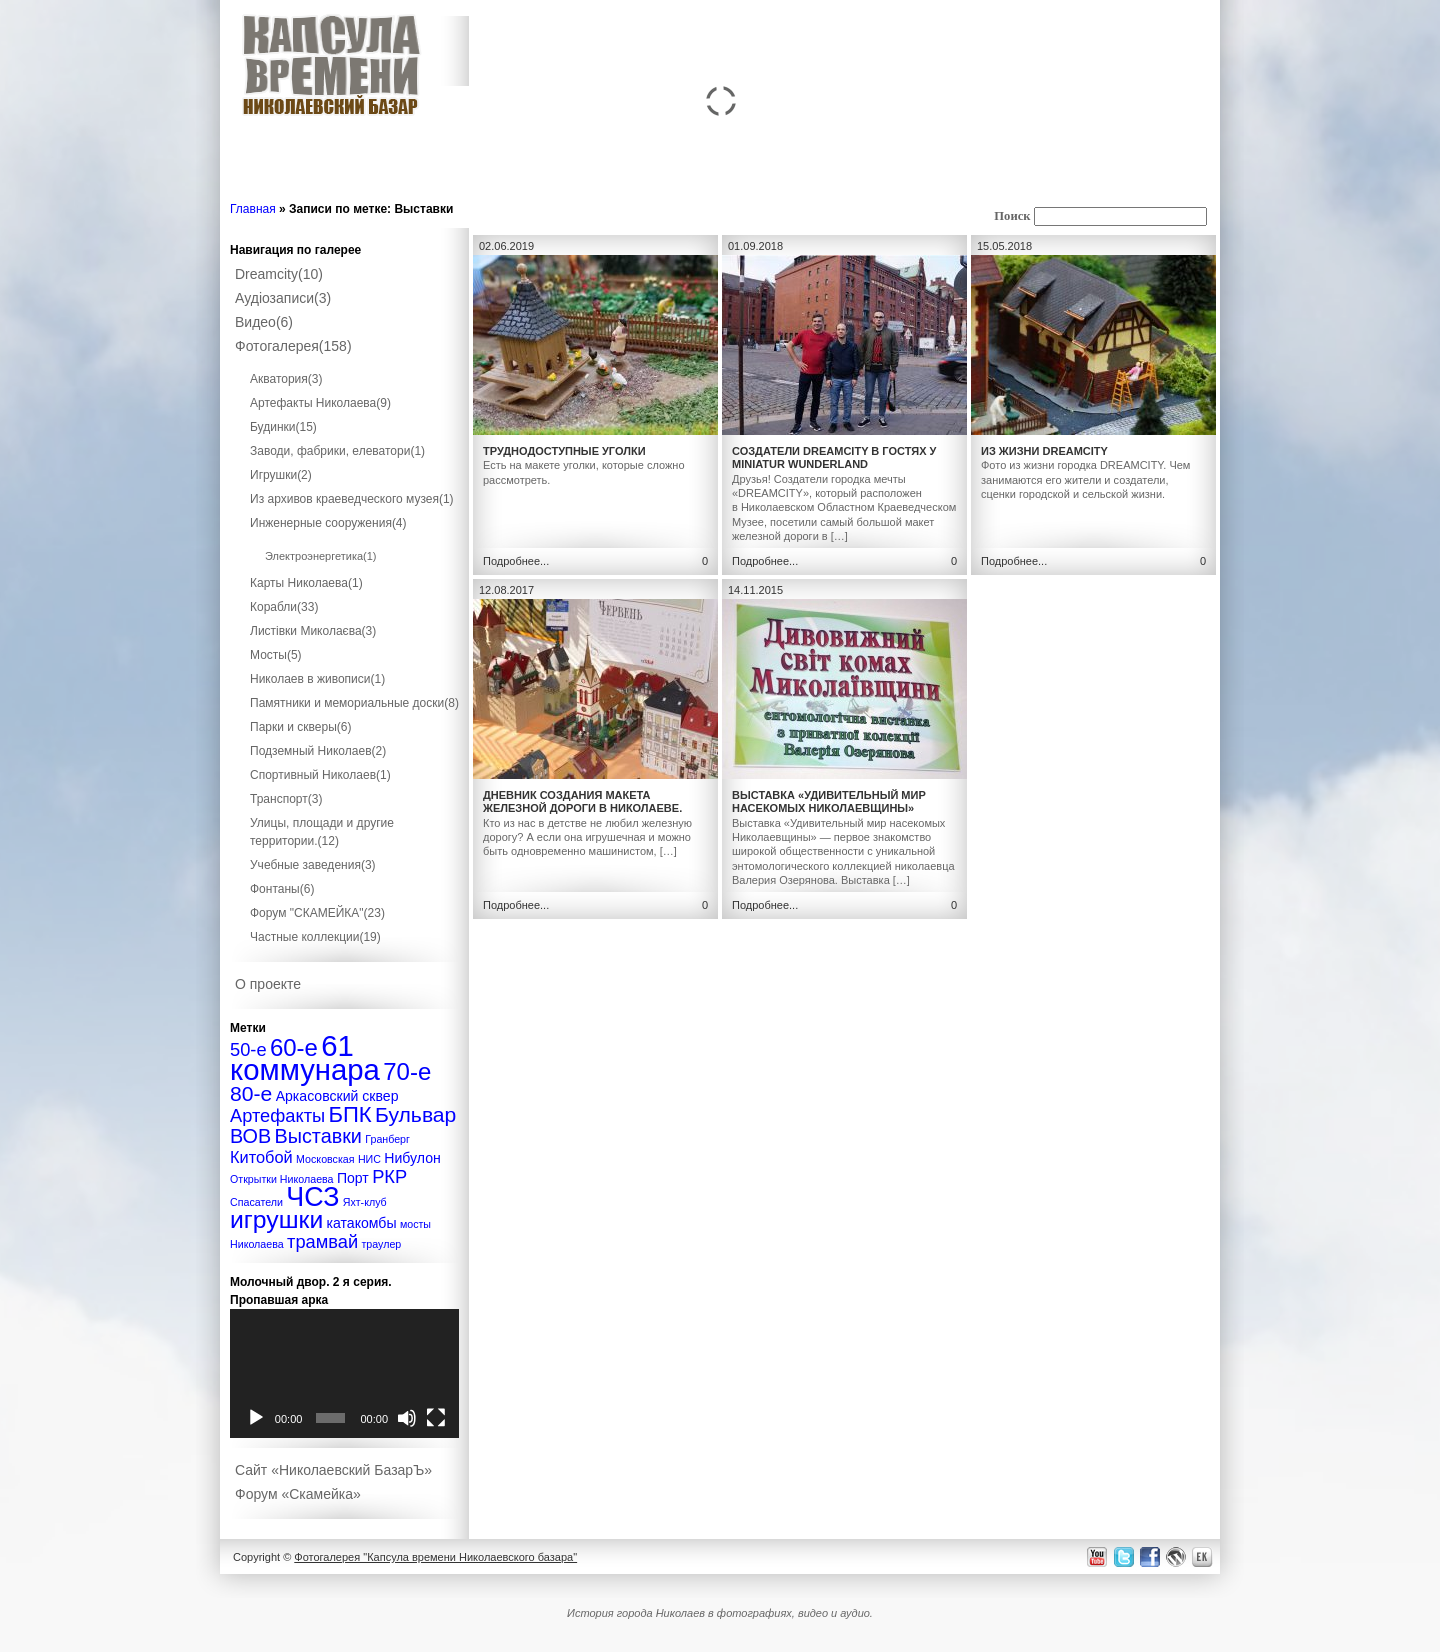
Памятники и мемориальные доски (354, 703)
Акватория (286, 379)
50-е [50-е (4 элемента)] (248, 1049)
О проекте (268, 984)
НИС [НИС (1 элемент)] (369, 1159)
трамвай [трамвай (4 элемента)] (322, 1241)
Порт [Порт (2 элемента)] (353, 1178)
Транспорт (286, 799)
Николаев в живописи (317, 679)
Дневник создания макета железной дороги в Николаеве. (582, 801)
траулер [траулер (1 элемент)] (381, 1244)
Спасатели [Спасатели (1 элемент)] (256, 1202)
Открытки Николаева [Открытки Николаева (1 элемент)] (282, 1179)
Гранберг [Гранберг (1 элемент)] (387, 1139)
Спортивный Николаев (320, 775)
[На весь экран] (436, 1418)
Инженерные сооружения (328, 523)
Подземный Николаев (318, 751)
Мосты (276, 655)
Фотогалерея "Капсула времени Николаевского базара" (435, 1557)
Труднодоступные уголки (564, 451)
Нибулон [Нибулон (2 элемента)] (412, 1158)
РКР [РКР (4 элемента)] (389, 1176)
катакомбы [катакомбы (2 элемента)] (362, 1223)
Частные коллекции (315, 937)
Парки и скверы (300, 727)
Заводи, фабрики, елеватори (337, 451)
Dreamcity (279, 274)
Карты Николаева (306, 583)
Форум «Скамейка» (298, 1494)
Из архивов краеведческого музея (352, 499)
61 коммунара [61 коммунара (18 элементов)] (305, 1057)
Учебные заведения (313, 865)
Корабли (284, 607)
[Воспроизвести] (256, 1418)
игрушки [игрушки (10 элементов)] (276, 1219)
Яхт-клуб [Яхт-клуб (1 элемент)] (365, 1202)
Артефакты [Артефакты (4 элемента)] (277, 1115)
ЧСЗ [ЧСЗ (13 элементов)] (312, 1197)
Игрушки (281, 475)
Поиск (1012, 216)
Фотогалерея (293, 346)
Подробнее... (516, 561)
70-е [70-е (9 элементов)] (407, 1071)
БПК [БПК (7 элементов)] (349, 1114)
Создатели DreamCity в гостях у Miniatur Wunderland (834, 457)
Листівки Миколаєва (313, 631)
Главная (253, 209)
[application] (344, 1373)
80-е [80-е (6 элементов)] (251, 1093)
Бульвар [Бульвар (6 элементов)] (415, 1114)
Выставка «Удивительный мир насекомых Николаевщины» (829, 801)
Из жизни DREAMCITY (1044, 451)
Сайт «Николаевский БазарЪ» (333, 1470)
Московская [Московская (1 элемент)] (325, 1159)
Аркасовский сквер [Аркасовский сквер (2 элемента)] (337, 1096)
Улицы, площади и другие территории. (322, 832)
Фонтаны (282, 889)
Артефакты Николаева (320, 403)
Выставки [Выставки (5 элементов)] (318, 1136)
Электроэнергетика (321, 556)
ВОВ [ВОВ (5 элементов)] (250, 1136)
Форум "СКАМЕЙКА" (317, 913)
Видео (264, 322)
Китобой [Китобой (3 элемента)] (261, 1157)
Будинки (283, 427)
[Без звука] (407, 1418)
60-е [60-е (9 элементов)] (294, 1047)
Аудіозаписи (283, 298)
